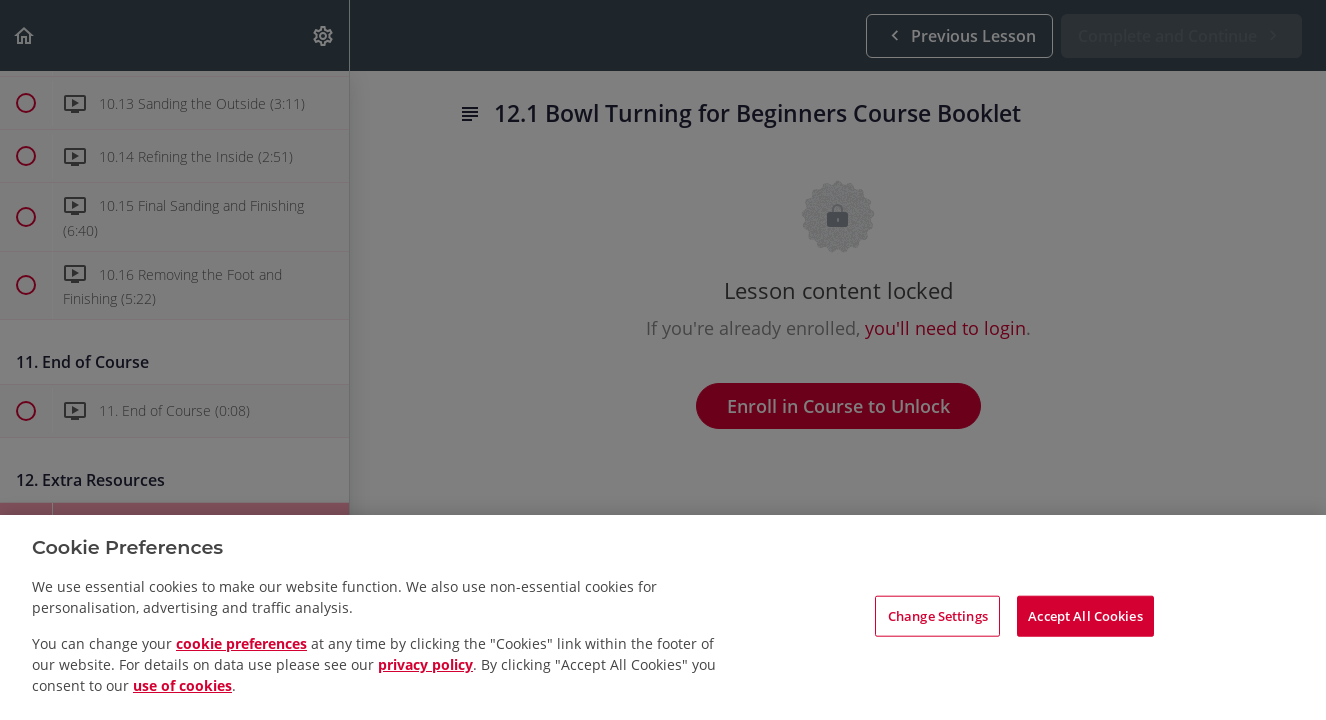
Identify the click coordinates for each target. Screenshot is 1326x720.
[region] (663, 617)
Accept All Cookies (1085, 615)
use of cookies (182, 685)
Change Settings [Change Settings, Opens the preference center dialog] (938, 615)
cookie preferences (241, 643)
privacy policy (425, 664)
